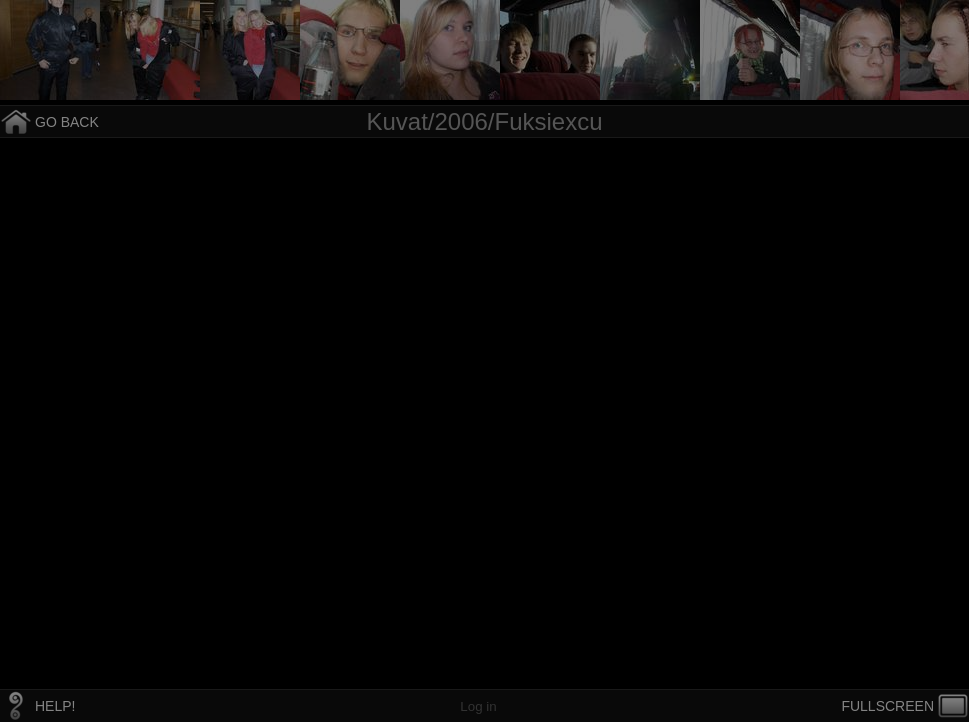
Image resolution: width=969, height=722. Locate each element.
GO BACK (67, 122)
